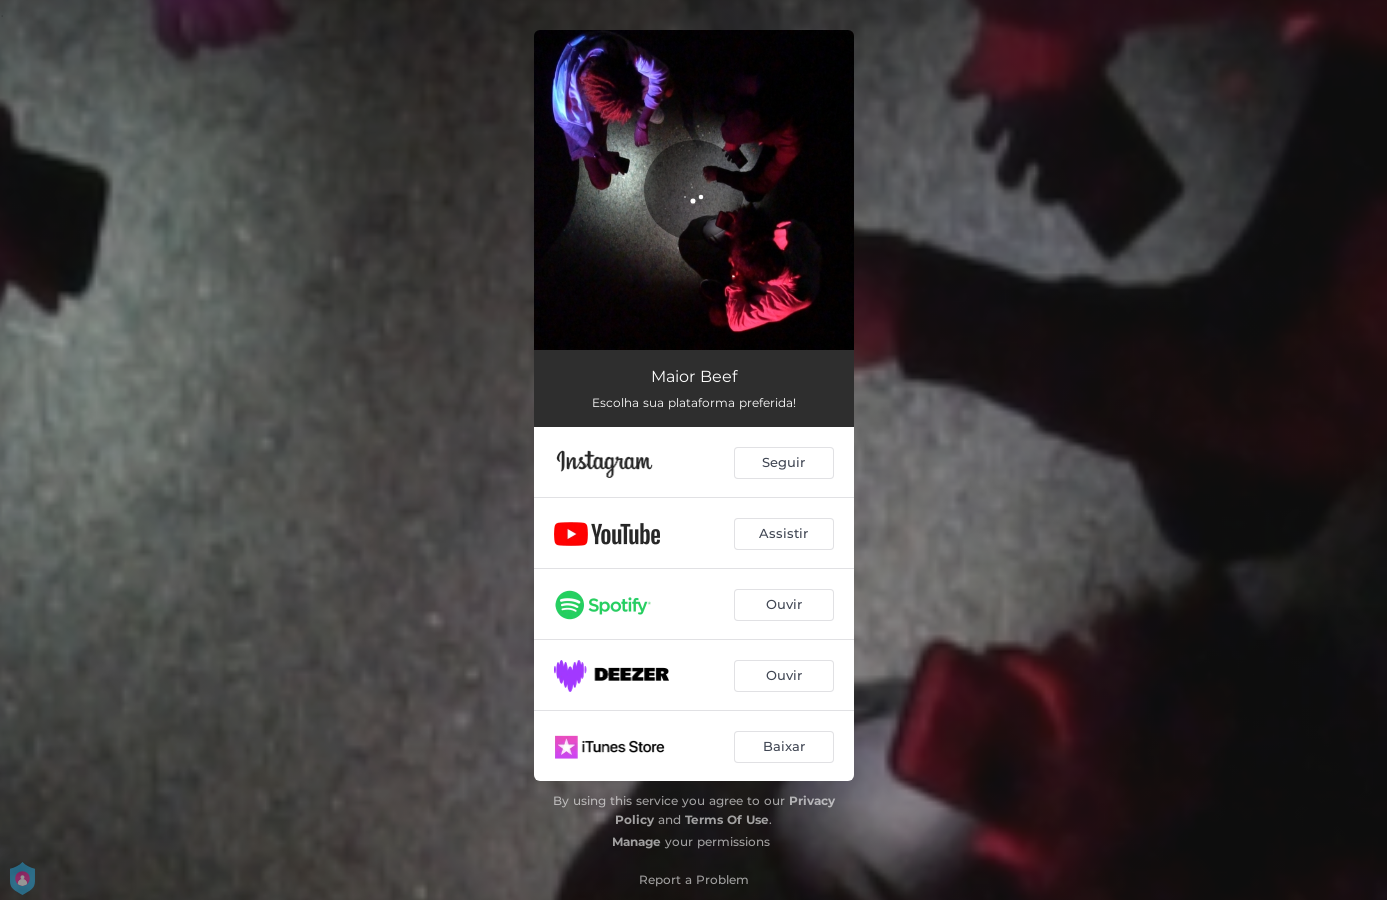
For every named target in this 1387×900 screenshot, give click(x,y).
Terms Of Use (727, 819)
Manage (636, 841)
